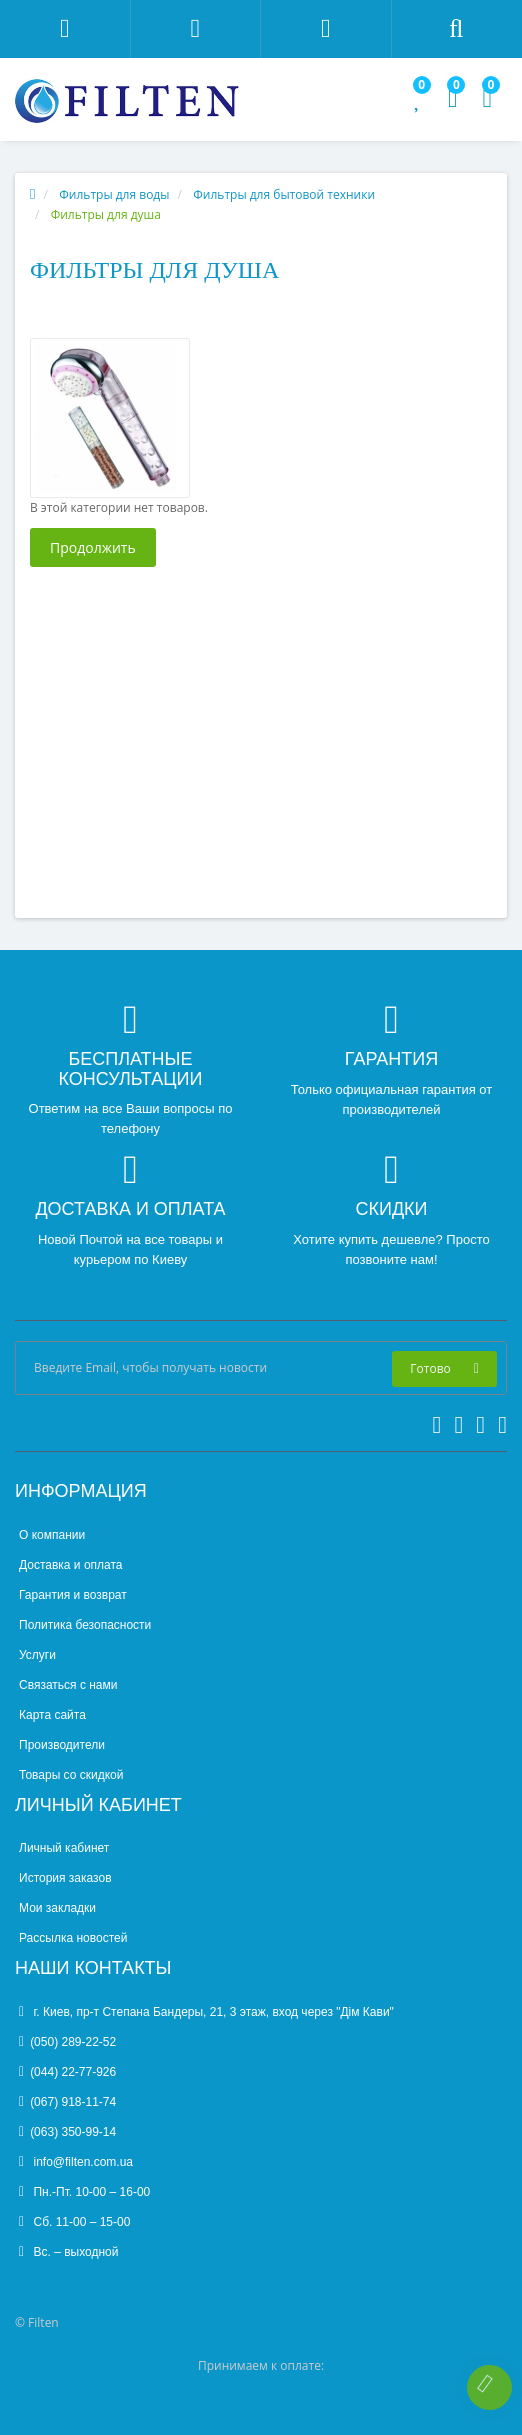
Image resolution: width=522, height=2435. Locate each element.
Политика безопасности (85, 1625)
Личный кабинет (64, 1848)
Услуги (37, 1655)
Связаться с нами (68, 1685)
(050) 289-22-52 (67, 2042)
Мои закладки (57, 1908)
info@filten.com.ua (76, 2162)
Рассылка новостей (73, 1938)
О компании (52, 1535)
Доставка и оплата (71, 1565)
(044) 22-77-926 (67, 2072)
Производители (62, 1745)
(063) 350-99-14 (67, 2132)
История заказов (65, 1878)
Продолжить (93, 547)
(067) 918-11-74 (67, 2102)
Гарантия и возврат (73, 1595)
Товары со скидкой (71, 1775)
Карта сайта (52, 1715)
